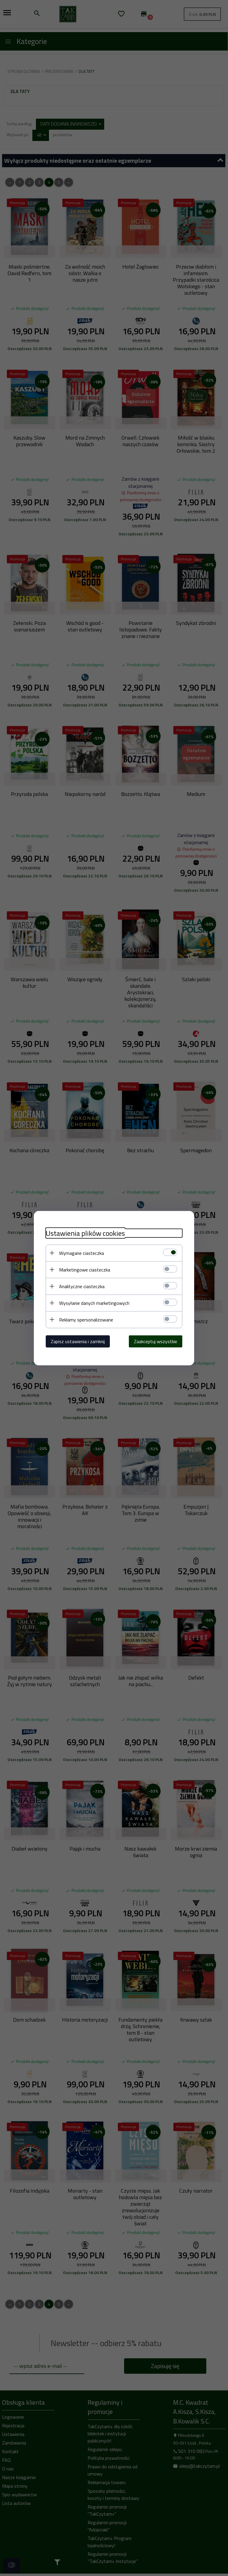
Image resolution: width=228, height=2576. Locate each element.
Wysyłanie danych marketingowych (94, 1302)
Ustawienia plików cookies (85, 1233)
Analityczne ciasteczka (81, 1286)
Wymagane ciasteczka (81, 1252)
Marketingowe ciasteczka (84, 1269)
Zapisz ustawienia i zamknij (78, 1341)
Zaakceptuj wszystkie (155, 1341)
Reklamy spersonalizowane (86, 1319)
